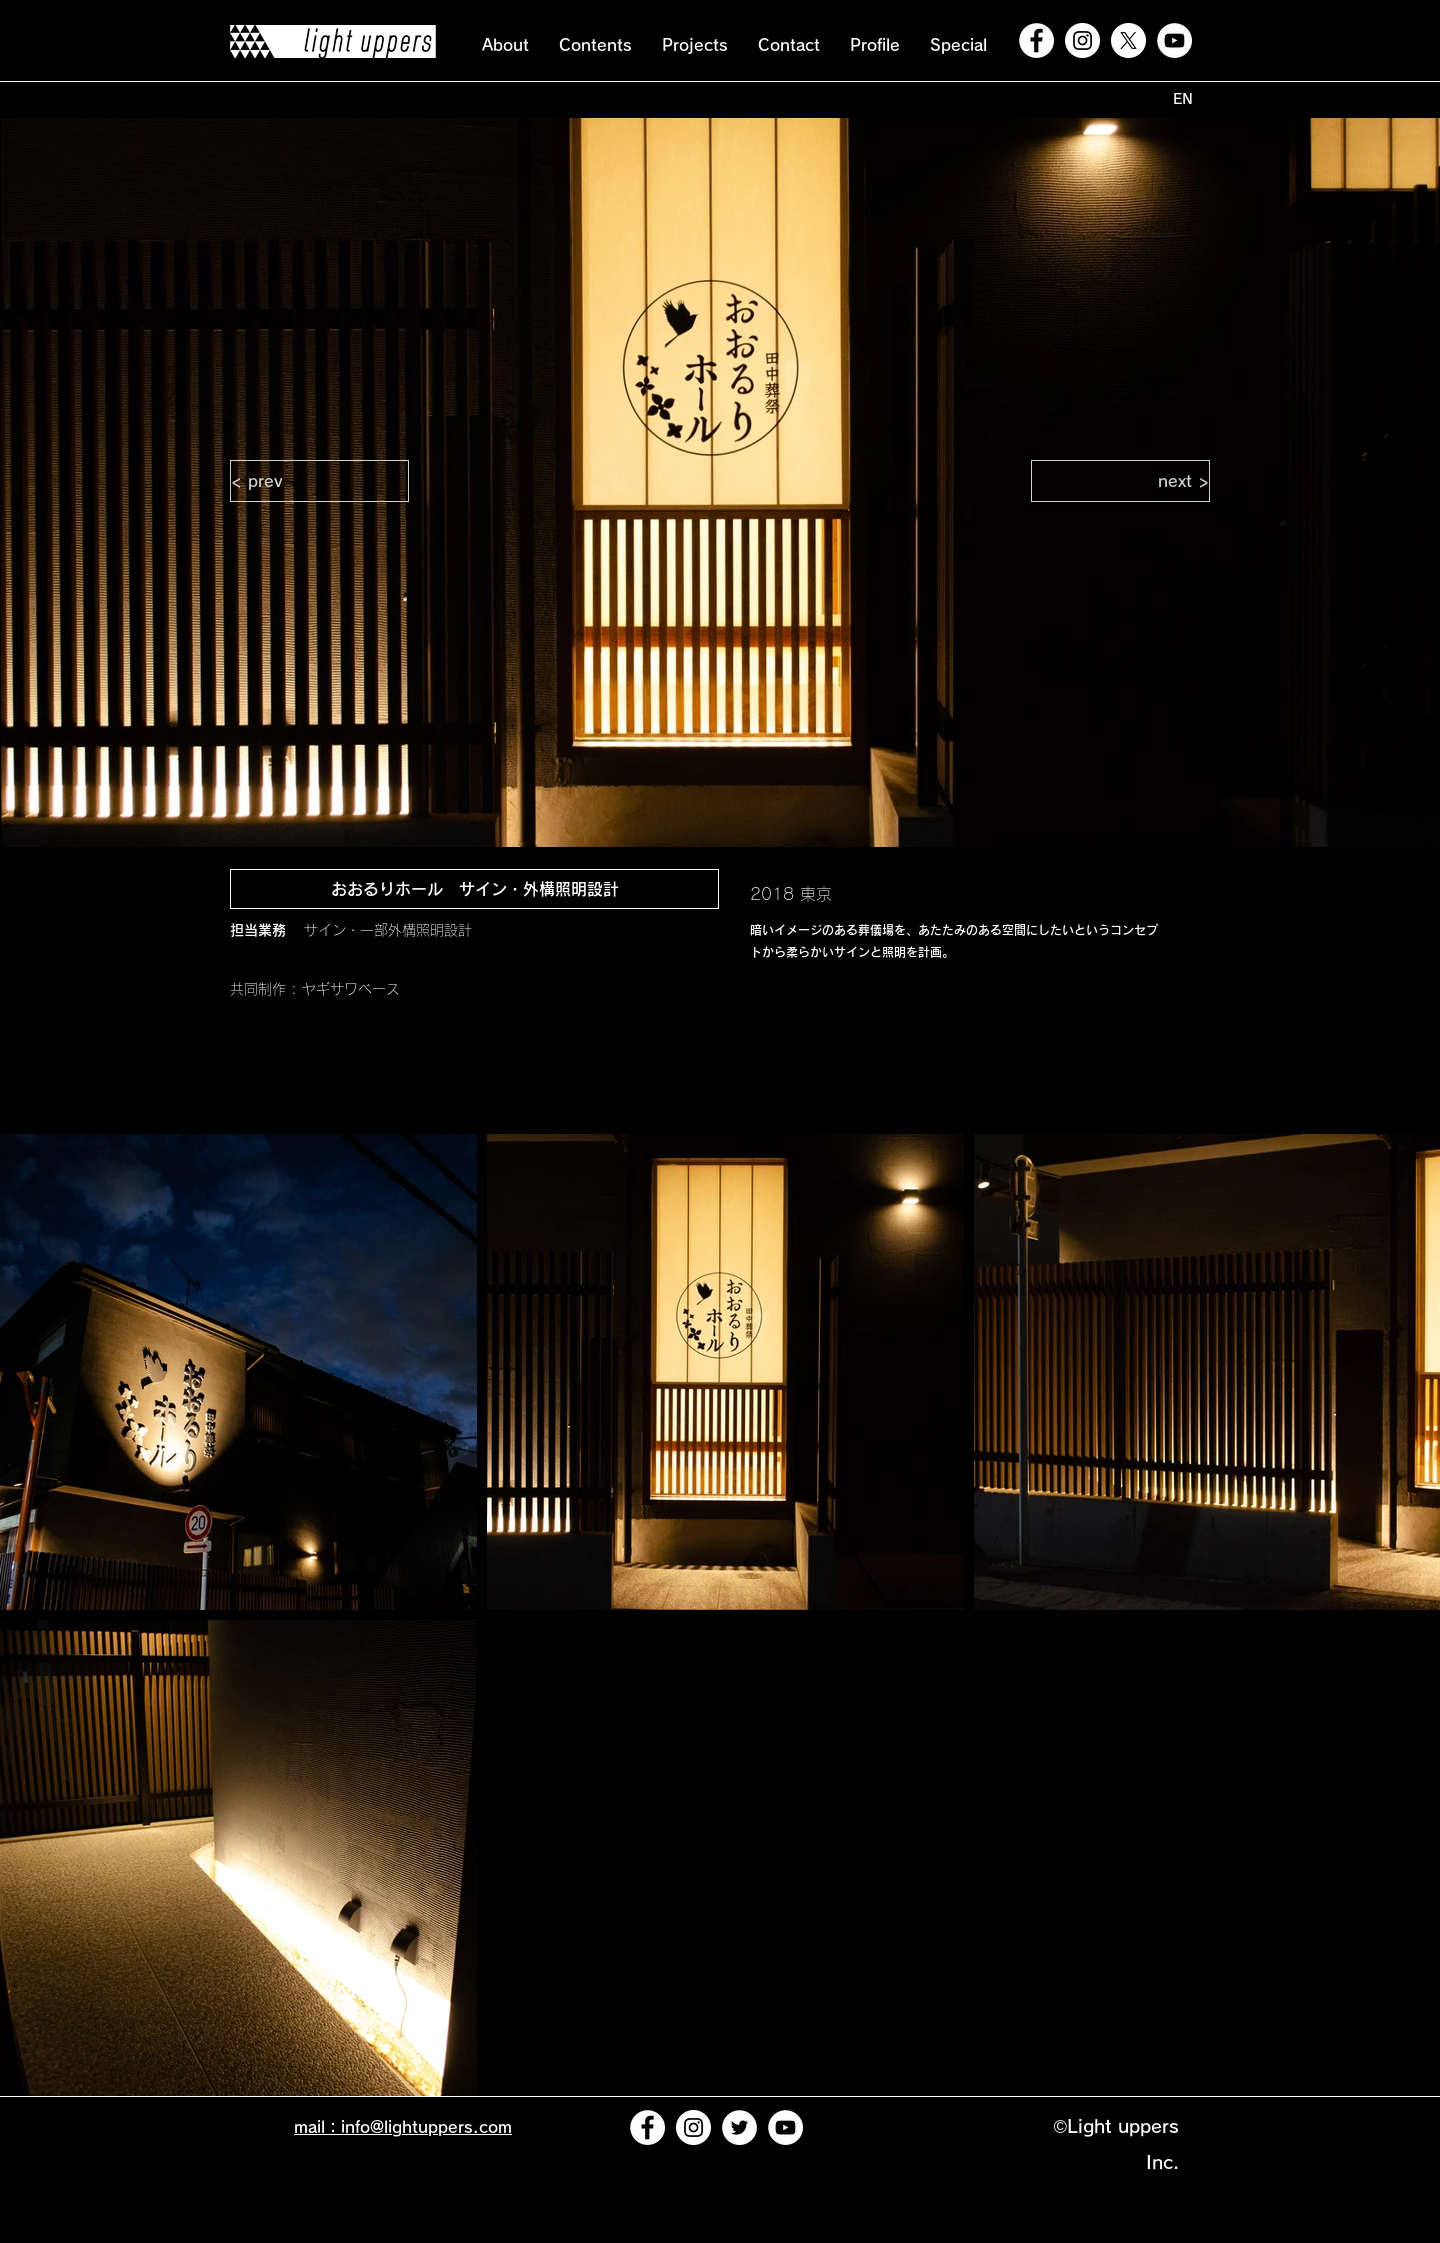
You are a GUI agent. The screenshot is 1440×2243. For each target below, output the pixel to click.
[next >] (1120, 481)
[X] (1128, 40)
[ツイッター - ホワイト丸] (739, 2127)
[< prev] (319, 481)
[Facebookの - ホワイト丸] (1036, 40)
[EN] (1183, 99)
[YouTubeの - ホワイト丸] (1174, 40)
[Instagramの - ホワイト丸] (1082, 40)
